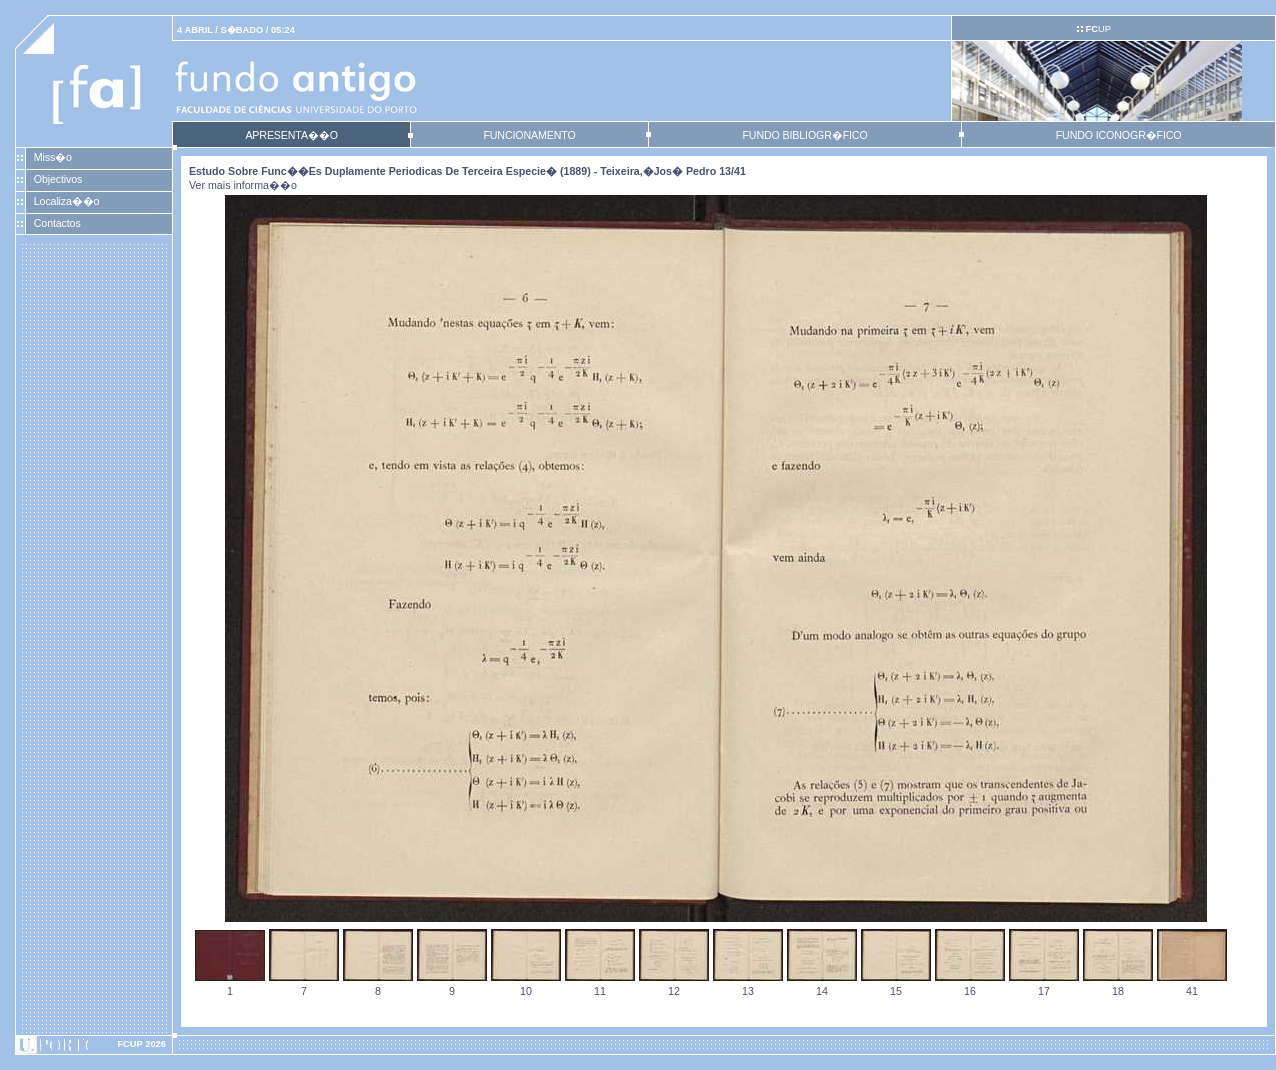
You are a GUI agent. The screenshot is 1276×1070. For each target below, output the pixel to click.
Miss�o (53, 157)
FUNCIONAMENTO (529, 135)
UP (1097, 29)
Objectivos (58, 179)
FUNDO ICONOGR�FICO (1119, 135)
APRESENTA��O (291, 135)
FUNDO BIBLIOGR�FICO (804, 135)
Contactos (57, 223)
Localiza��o (67, 201)
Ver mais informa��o (243, 185)
